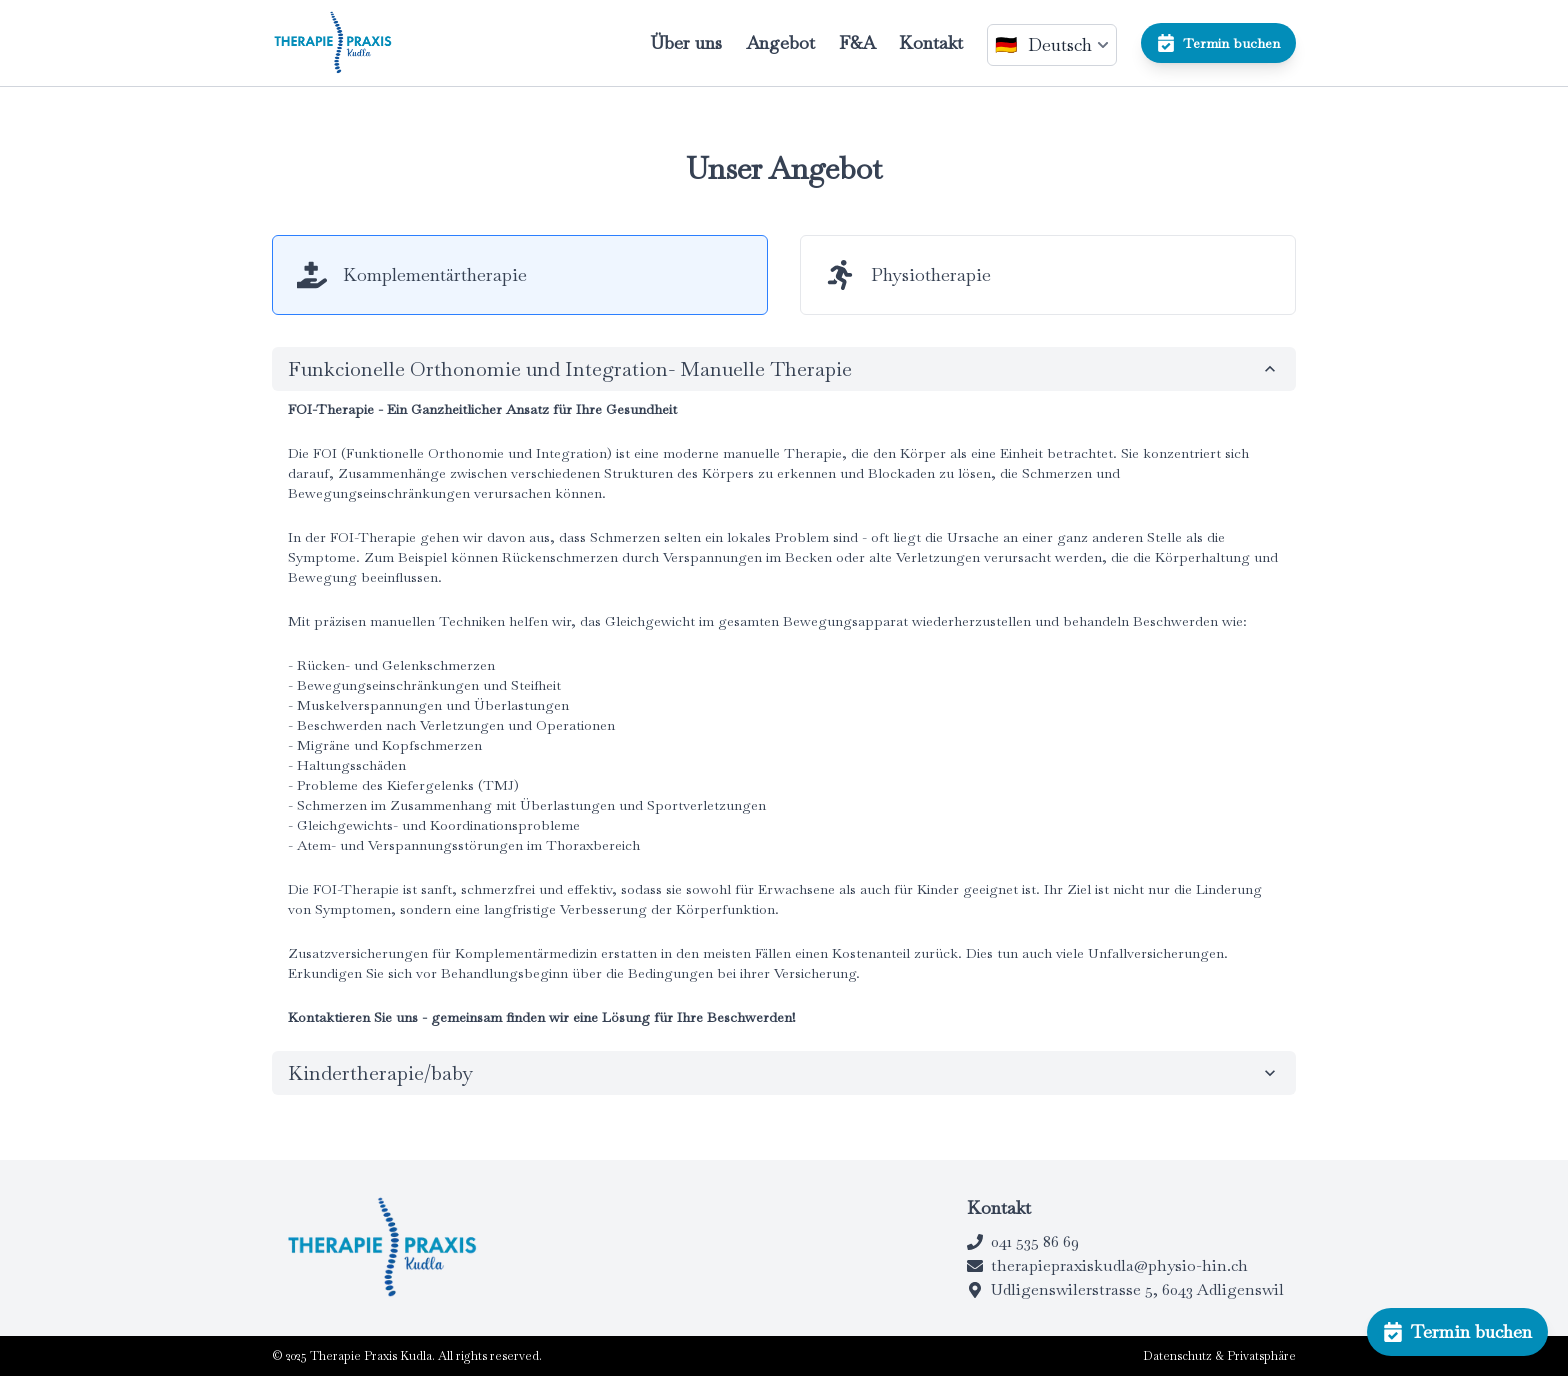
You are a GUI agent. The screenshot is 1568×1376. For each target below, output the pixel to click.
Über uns (686, 42)
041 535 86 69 (1023, 1241)
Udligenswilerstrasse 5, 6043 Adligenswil (1125, 1289)
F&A (857, 42)
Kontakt (931, 42)
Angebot (780, 42)
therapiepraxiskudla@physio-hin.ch (1107, 1265)
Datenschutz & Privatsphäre (1219, 1356)
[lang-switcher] (1052, 45)
